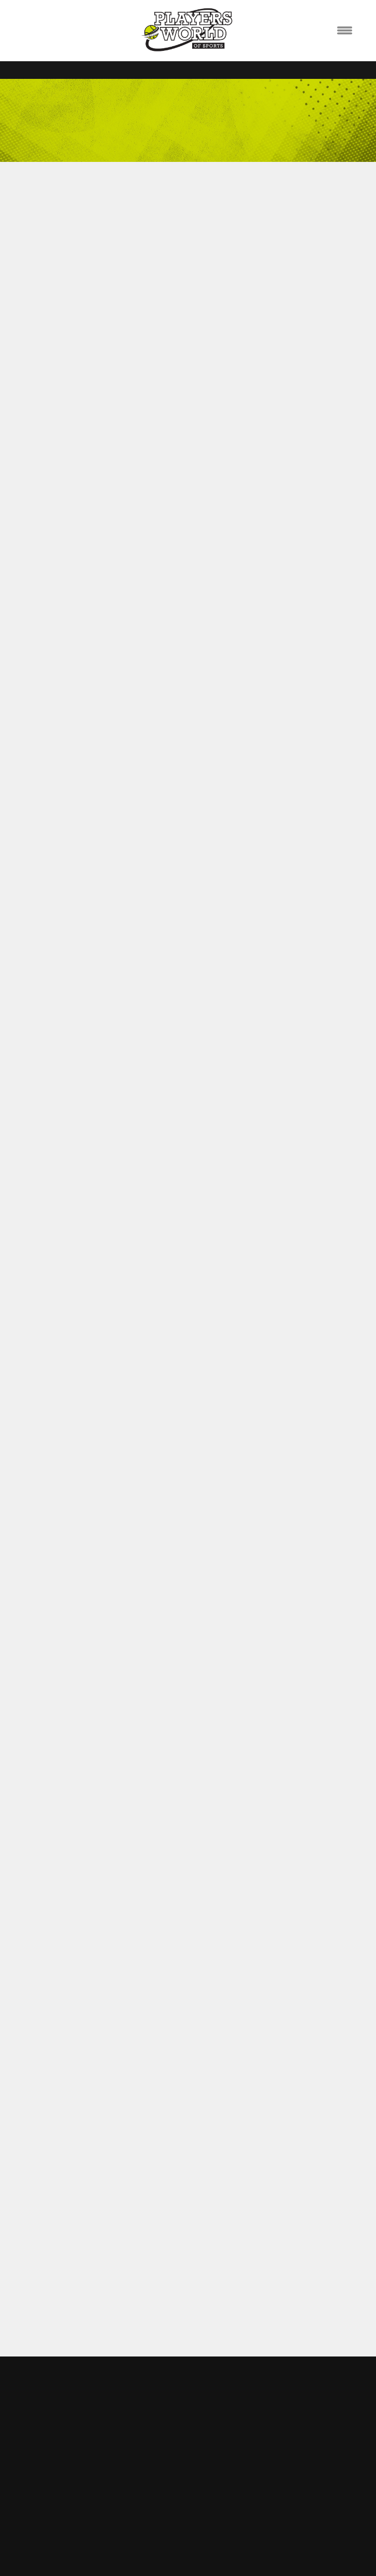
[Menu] (345, 31)
